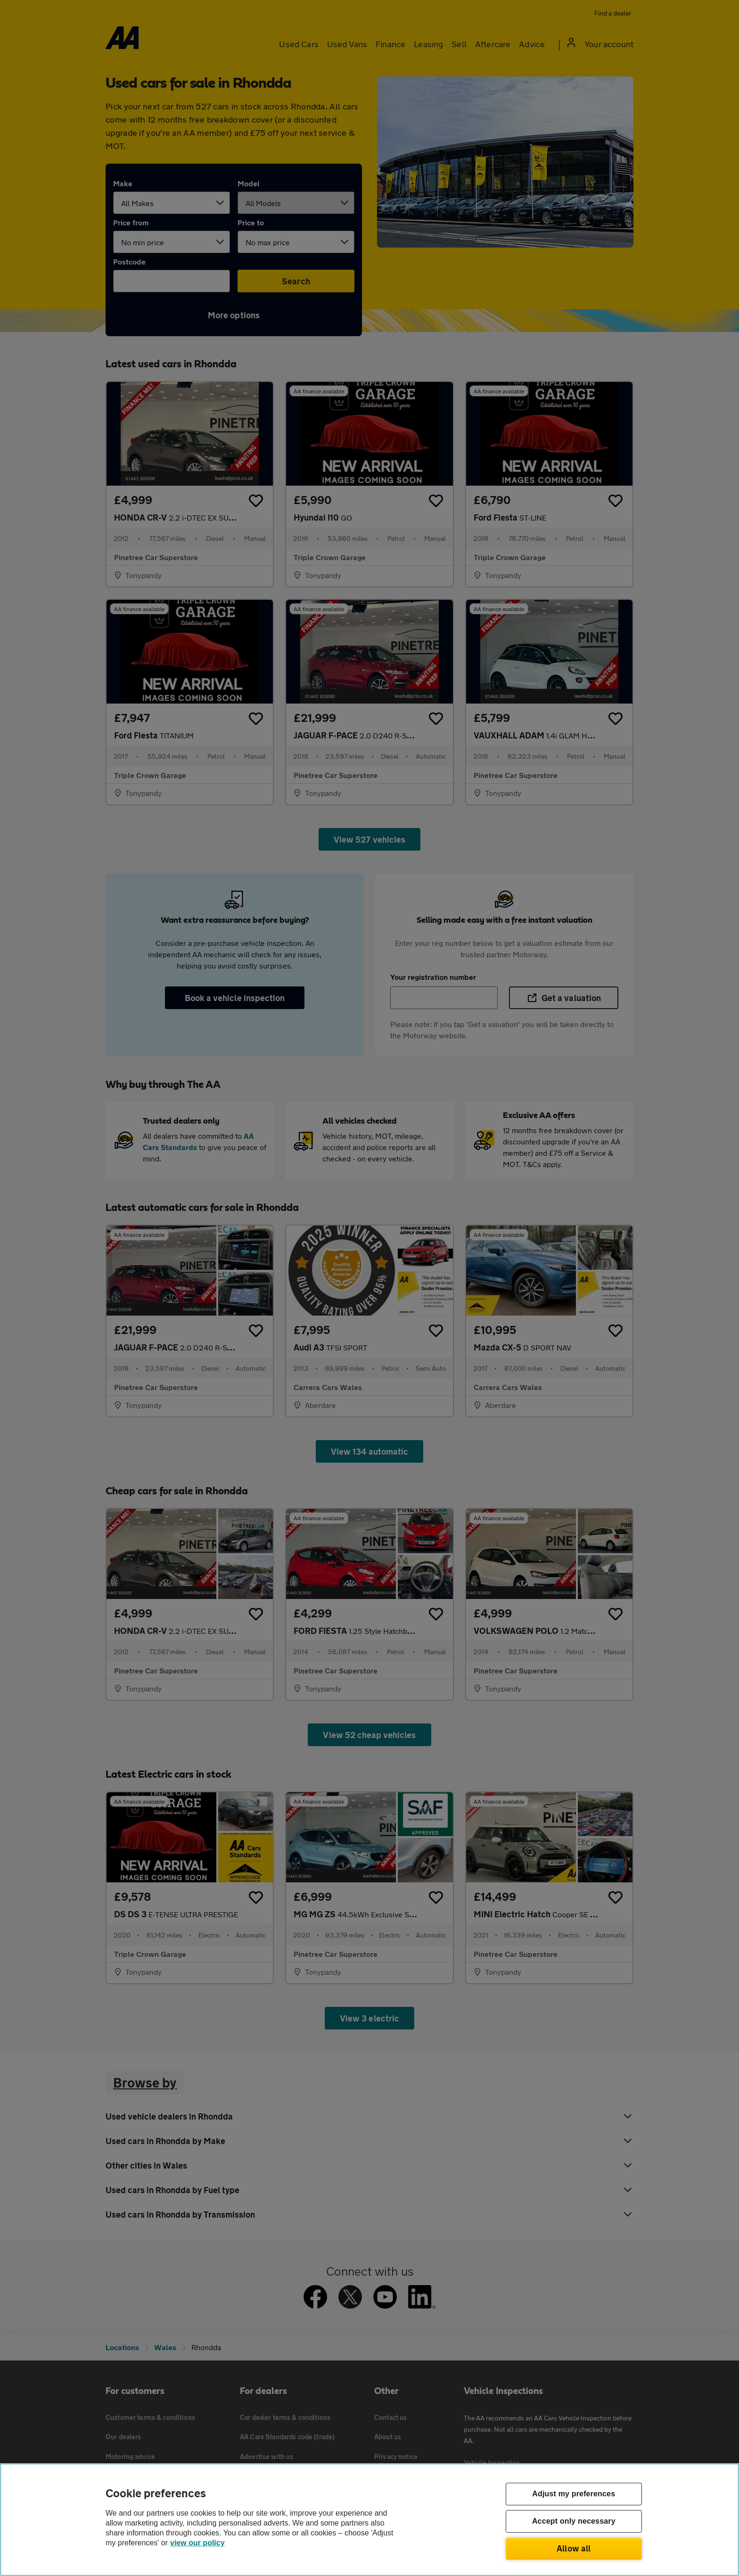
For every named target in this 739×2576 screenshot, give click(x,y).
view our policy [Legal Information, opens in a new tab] (197, 2543)
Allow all (574, 2548)
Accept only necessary (574, 2522)
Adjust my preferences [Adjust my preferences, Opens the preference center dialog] (573, 2494)
